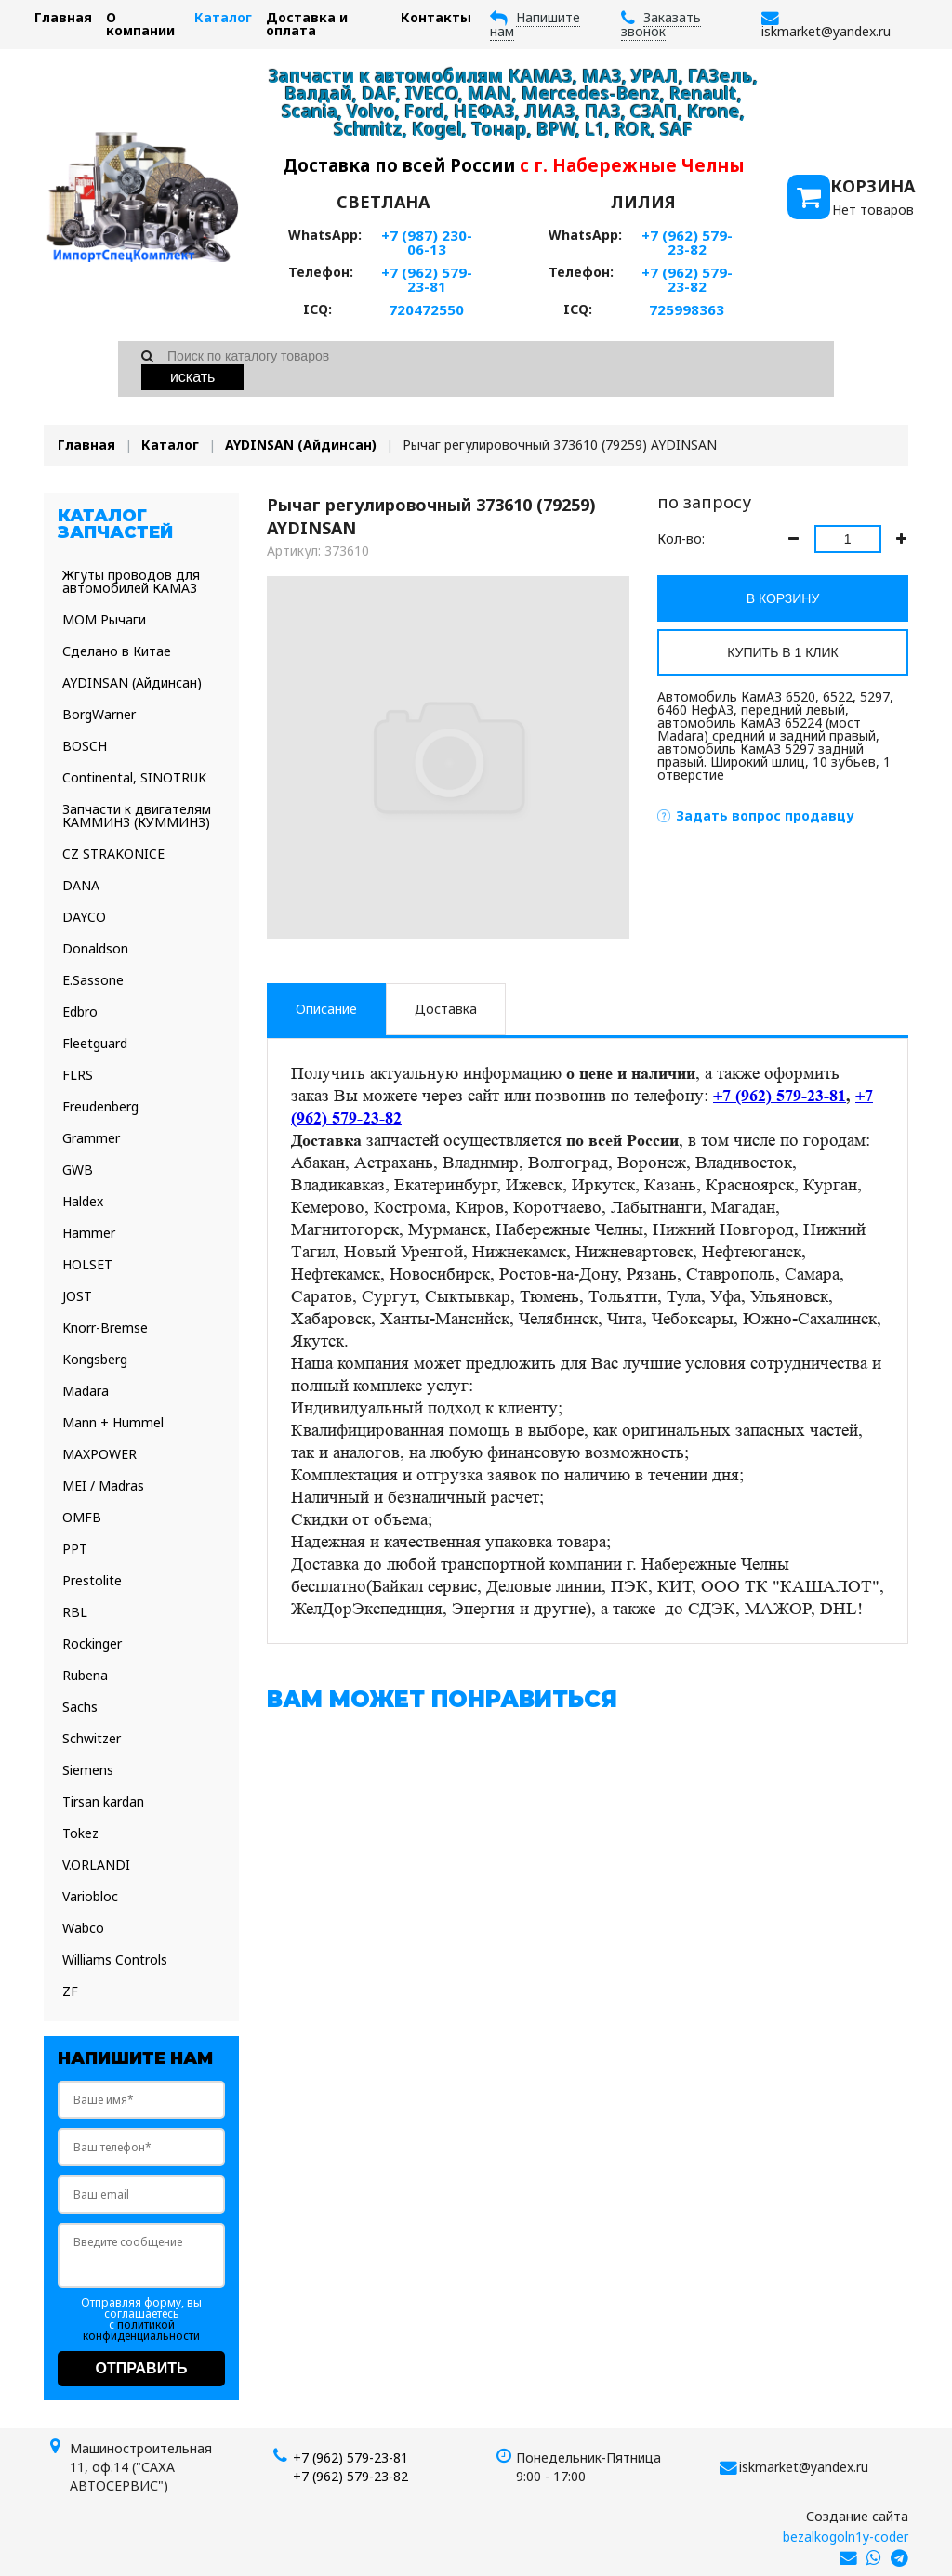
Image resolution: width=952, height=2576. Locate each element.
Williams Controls (114, 1959)
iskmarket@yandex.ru (803, 2467)
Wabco (83, 1928)
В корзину (783, 598)
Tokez (80, 1833)
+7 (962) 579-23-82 (687, 242)
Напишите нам (535, 24)
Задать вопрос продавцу (765, 815)
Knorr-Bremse (105, 1327)
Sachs (80, 1706)
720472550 (426, 309)
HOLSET (87, 1264)
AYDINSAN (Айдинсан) (301, 444)
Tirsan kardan (103, 1801)
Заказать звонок (661, 24)
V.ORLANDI (96, 1864)
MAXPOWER (99, 1454)
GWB (77, 1169)
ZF (70, 1991)
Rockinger (92, 1643)
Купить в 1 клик (782, 652)
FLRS (77, 1075)
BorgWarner (99, 714)
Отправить (142, 2368)
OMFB (81, 1517)
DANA (80, 885)
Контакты (436, 17)
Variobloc (90, 1896)
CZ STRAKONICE (113, 853)
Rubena (85, 1675)
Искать (193, 377)
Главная (63, 17)
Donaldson (95, 948)
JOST (77, 1296)
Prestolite (92, 1580)
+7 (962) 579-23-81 (426, 279)
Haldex (82, 1201)
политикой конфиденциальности (141, 2330)
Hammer (88, 1233)
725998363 (686, 309)
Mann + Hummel (113, 1422)
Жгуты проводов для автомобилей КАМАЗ (131, 581)
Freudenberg (100, 1106)
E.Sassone (93, 980)
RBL (74, 1612)
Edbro (80, 1011)
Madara (85, 1391)
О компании (140, 23)
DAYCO (84, 917)
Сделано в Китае (116, 651)
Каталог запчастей (115, 524)
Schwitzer (91, 1738)
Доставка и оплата (307, 23)
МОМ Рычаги (104, 619)
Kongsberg (94, 1359)
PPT (74, 1548)
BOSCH (84, 746)
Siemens (87, 1770)
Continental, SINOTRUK (134, 777)
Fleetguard (94, 1043)
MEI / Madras (103, 1485)
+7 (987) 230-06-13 (426, 242)
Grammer (91, 1138)
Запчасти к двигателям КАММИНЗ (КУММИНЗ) (136, 815)
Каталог (223, 17)
